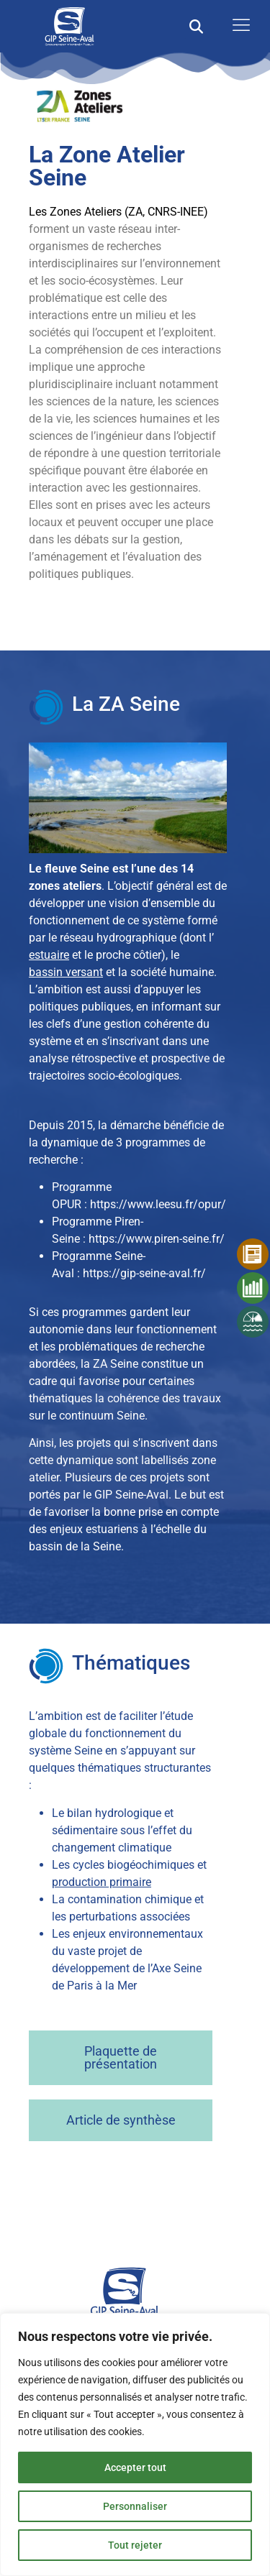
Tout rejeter (135, 2545)
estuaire (49, 955)
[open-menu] (237, 26)
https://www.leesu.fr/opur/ (158, 1204)
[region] (135, 2444)
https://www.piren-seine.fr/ (157, 1239)
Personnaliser (135, 2506)
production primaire (101, 1882)
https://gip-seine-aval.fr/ (144, 1273)
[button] (196, 26)
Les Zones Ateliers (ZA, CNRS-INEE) (118, 211)
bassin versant (66, 972)
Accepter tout (135, 2467)
